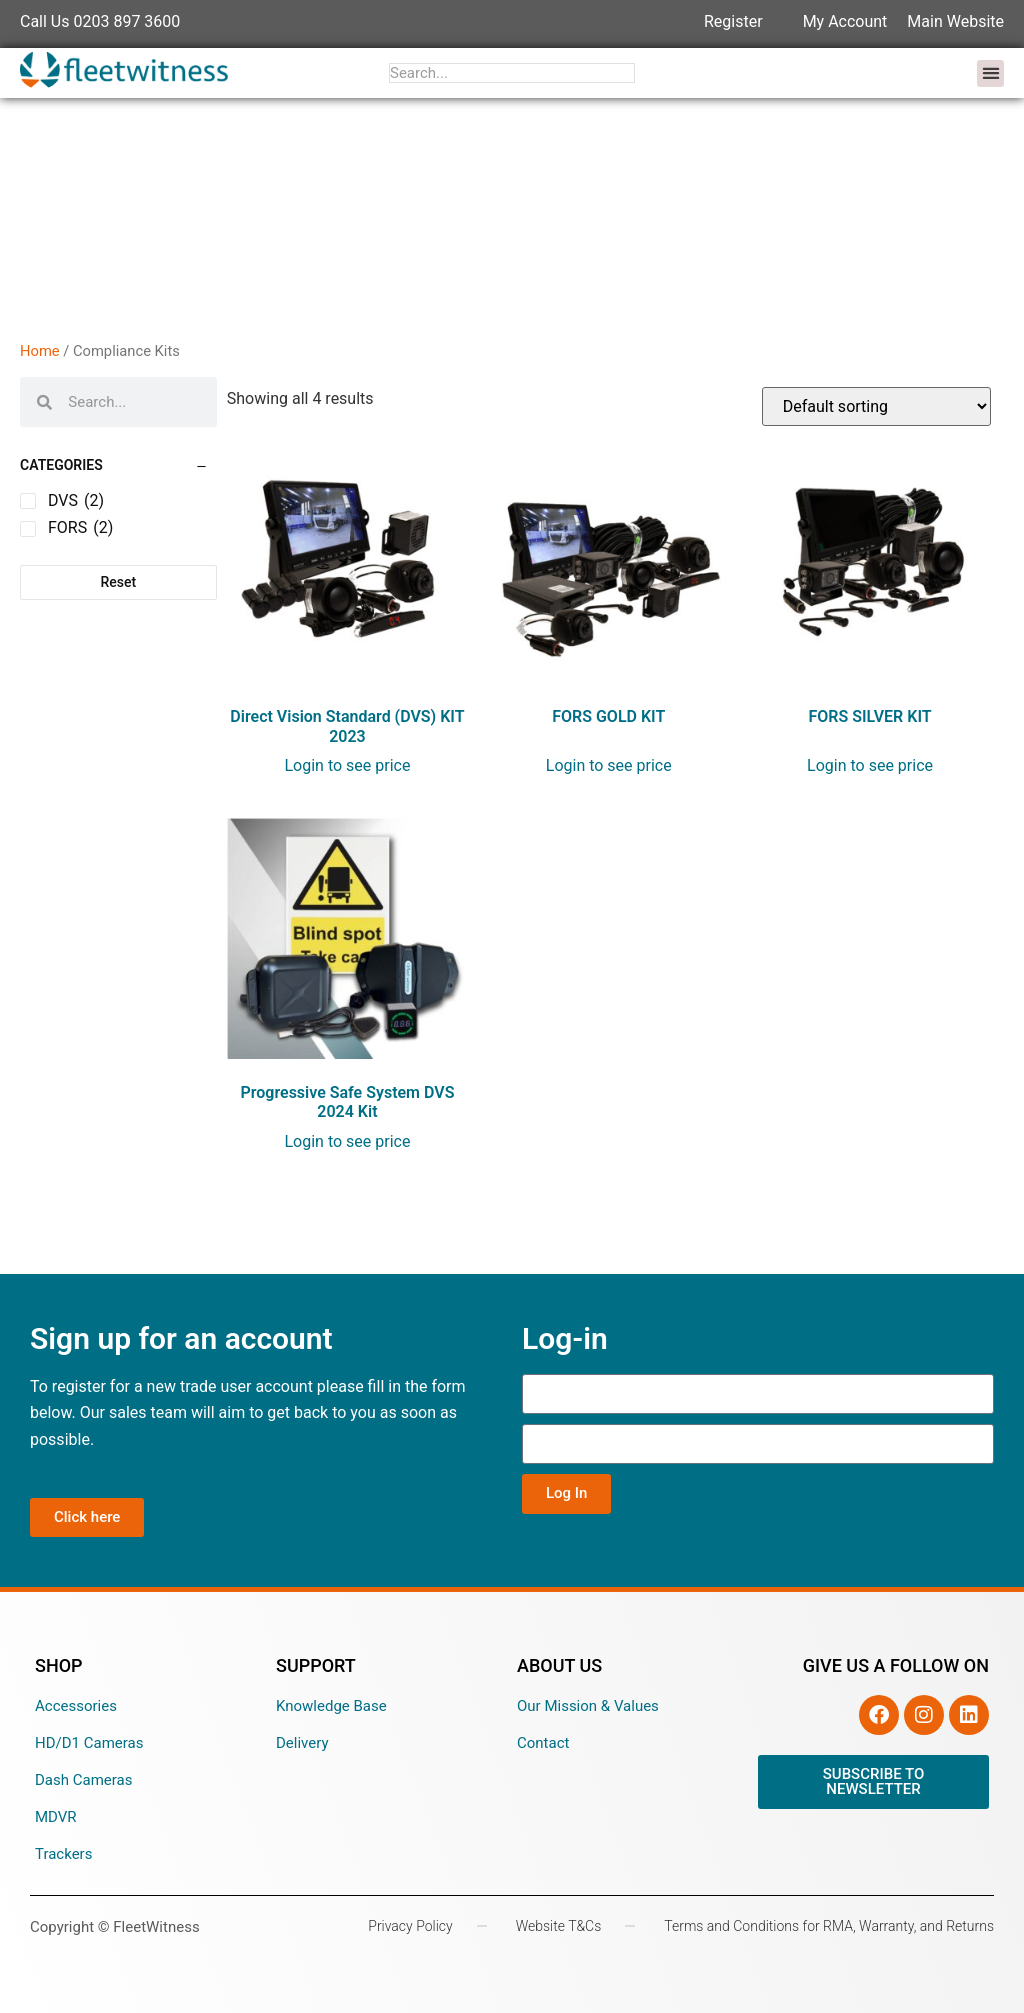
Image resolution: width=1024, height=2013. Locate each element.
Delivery (302, 1743)
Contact (543, 1743)
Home (40, 351)
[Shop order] (876, 406)
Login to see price (347, 765)
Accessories (76, 1706)
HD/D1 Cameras (89, 1743)
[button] (990, 73)
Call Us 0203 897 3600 (100, 21)
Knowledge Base (331, 1706)
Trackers (63, 1854)
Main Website (955, 21)
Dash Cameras (83, 1780)
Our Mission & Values (588, 1706)
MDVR (56, 1817)
